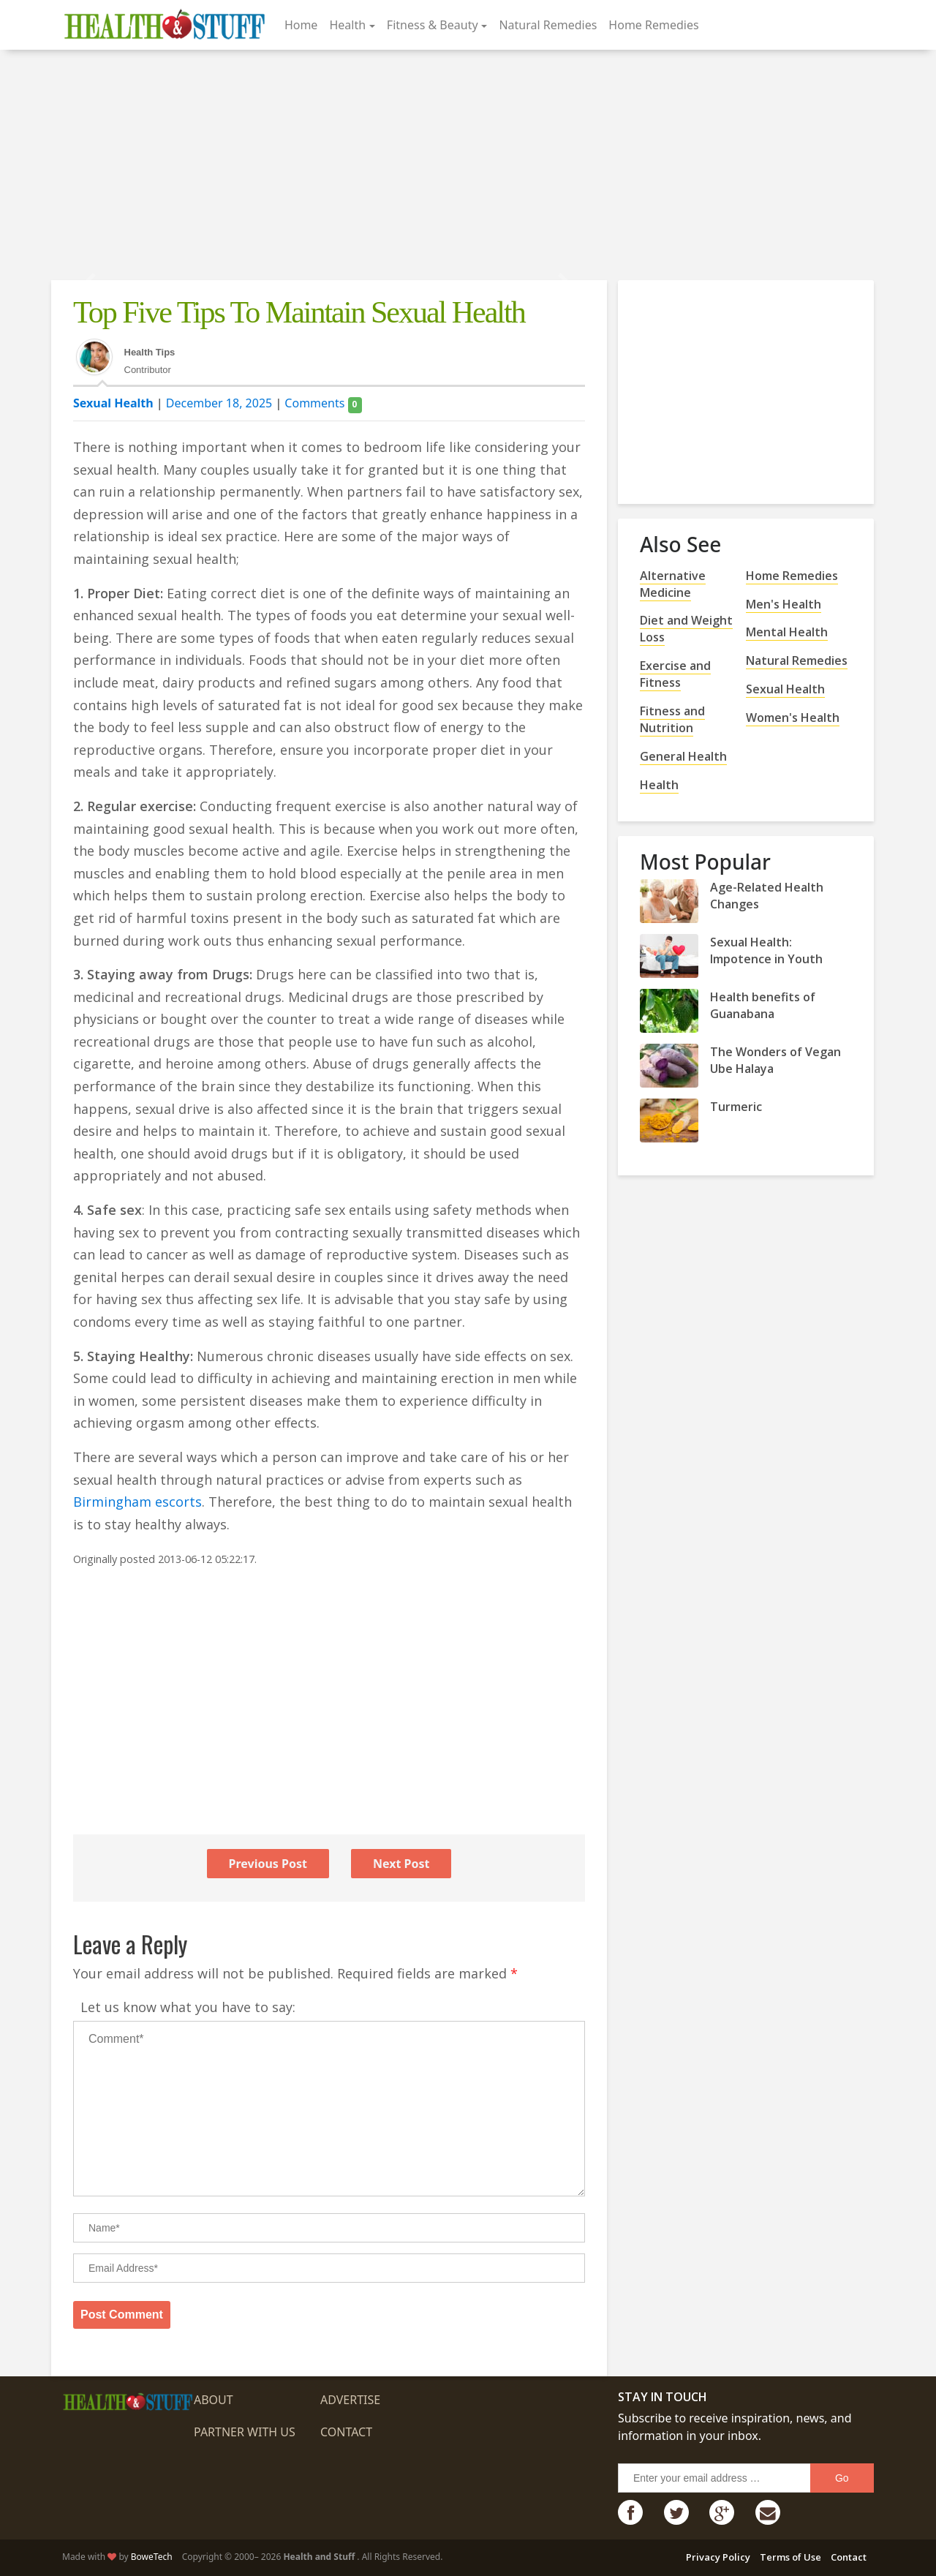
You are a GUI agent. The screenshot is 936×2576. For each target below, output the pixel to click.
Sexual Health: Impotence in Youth (766, 950)
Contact (346, 2432)
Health (347, 25)
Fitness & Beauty (432, 25)
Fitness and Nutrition (672, 719)
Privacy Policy (718, 2557)
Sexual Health (113, 403)
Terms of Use (790, 2557)
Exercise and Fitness (675, 674)
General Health (683, 756)
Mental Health (787, 632)
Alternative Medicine (673, 584)
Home (301, 25)
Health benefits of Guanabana (762, 1005)
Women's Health (792, 717)
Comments (323, 403)
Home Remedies (653, 25)
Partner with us (244, 2432)
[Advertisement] (468, 166)
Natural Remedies (548, 25)
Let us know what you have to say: (187, 2007)
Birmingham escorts (137, 1501)
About (213, 2400)
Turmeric (736, 1107)
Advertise (350, 2400)
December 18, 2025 (219, 403)
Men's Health (783, 604)
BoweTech (152, 2556)
